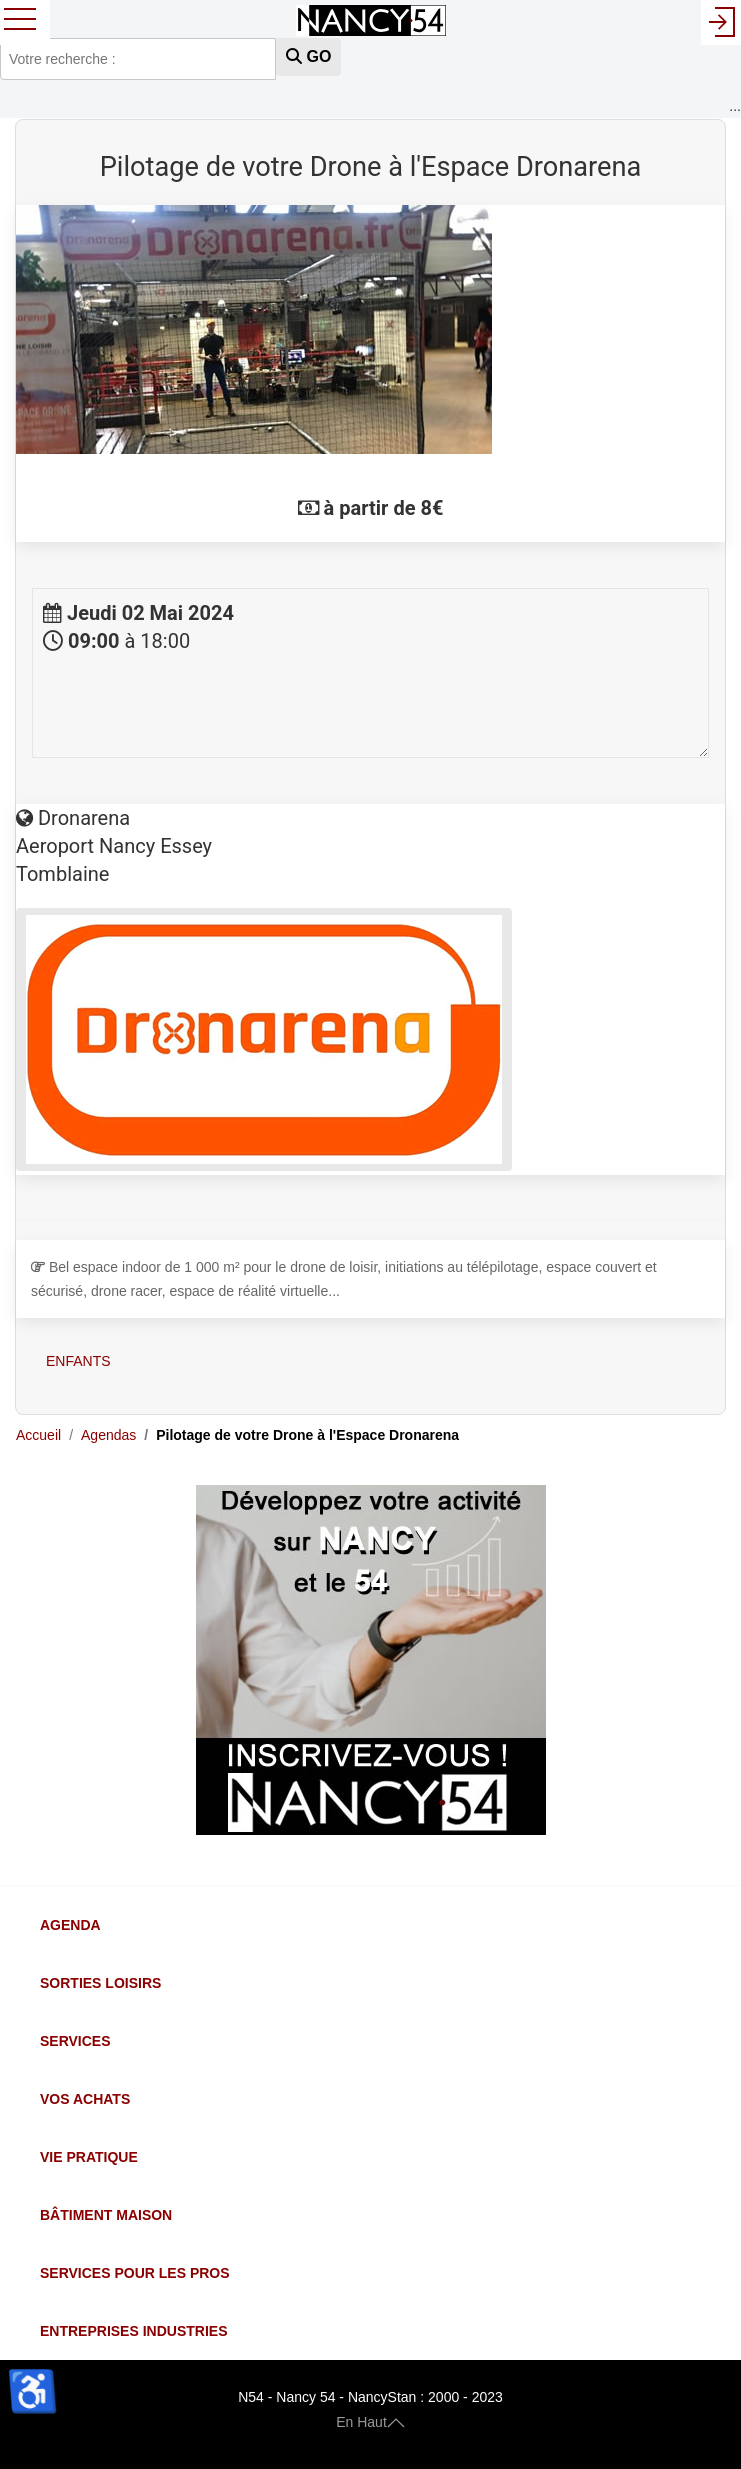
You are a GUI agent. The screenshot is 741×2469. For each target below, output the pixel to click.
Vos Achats (85, 2099)
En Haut (370, 2421)
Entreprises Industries (133, 2331)
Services (75, 2041)
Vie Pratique (89, 2157)
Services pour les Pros (135, 2273)
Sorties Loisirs (100, 1983)
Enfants (78, 1361)
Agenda (70, 1925)
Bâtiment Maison (106, 2215)
